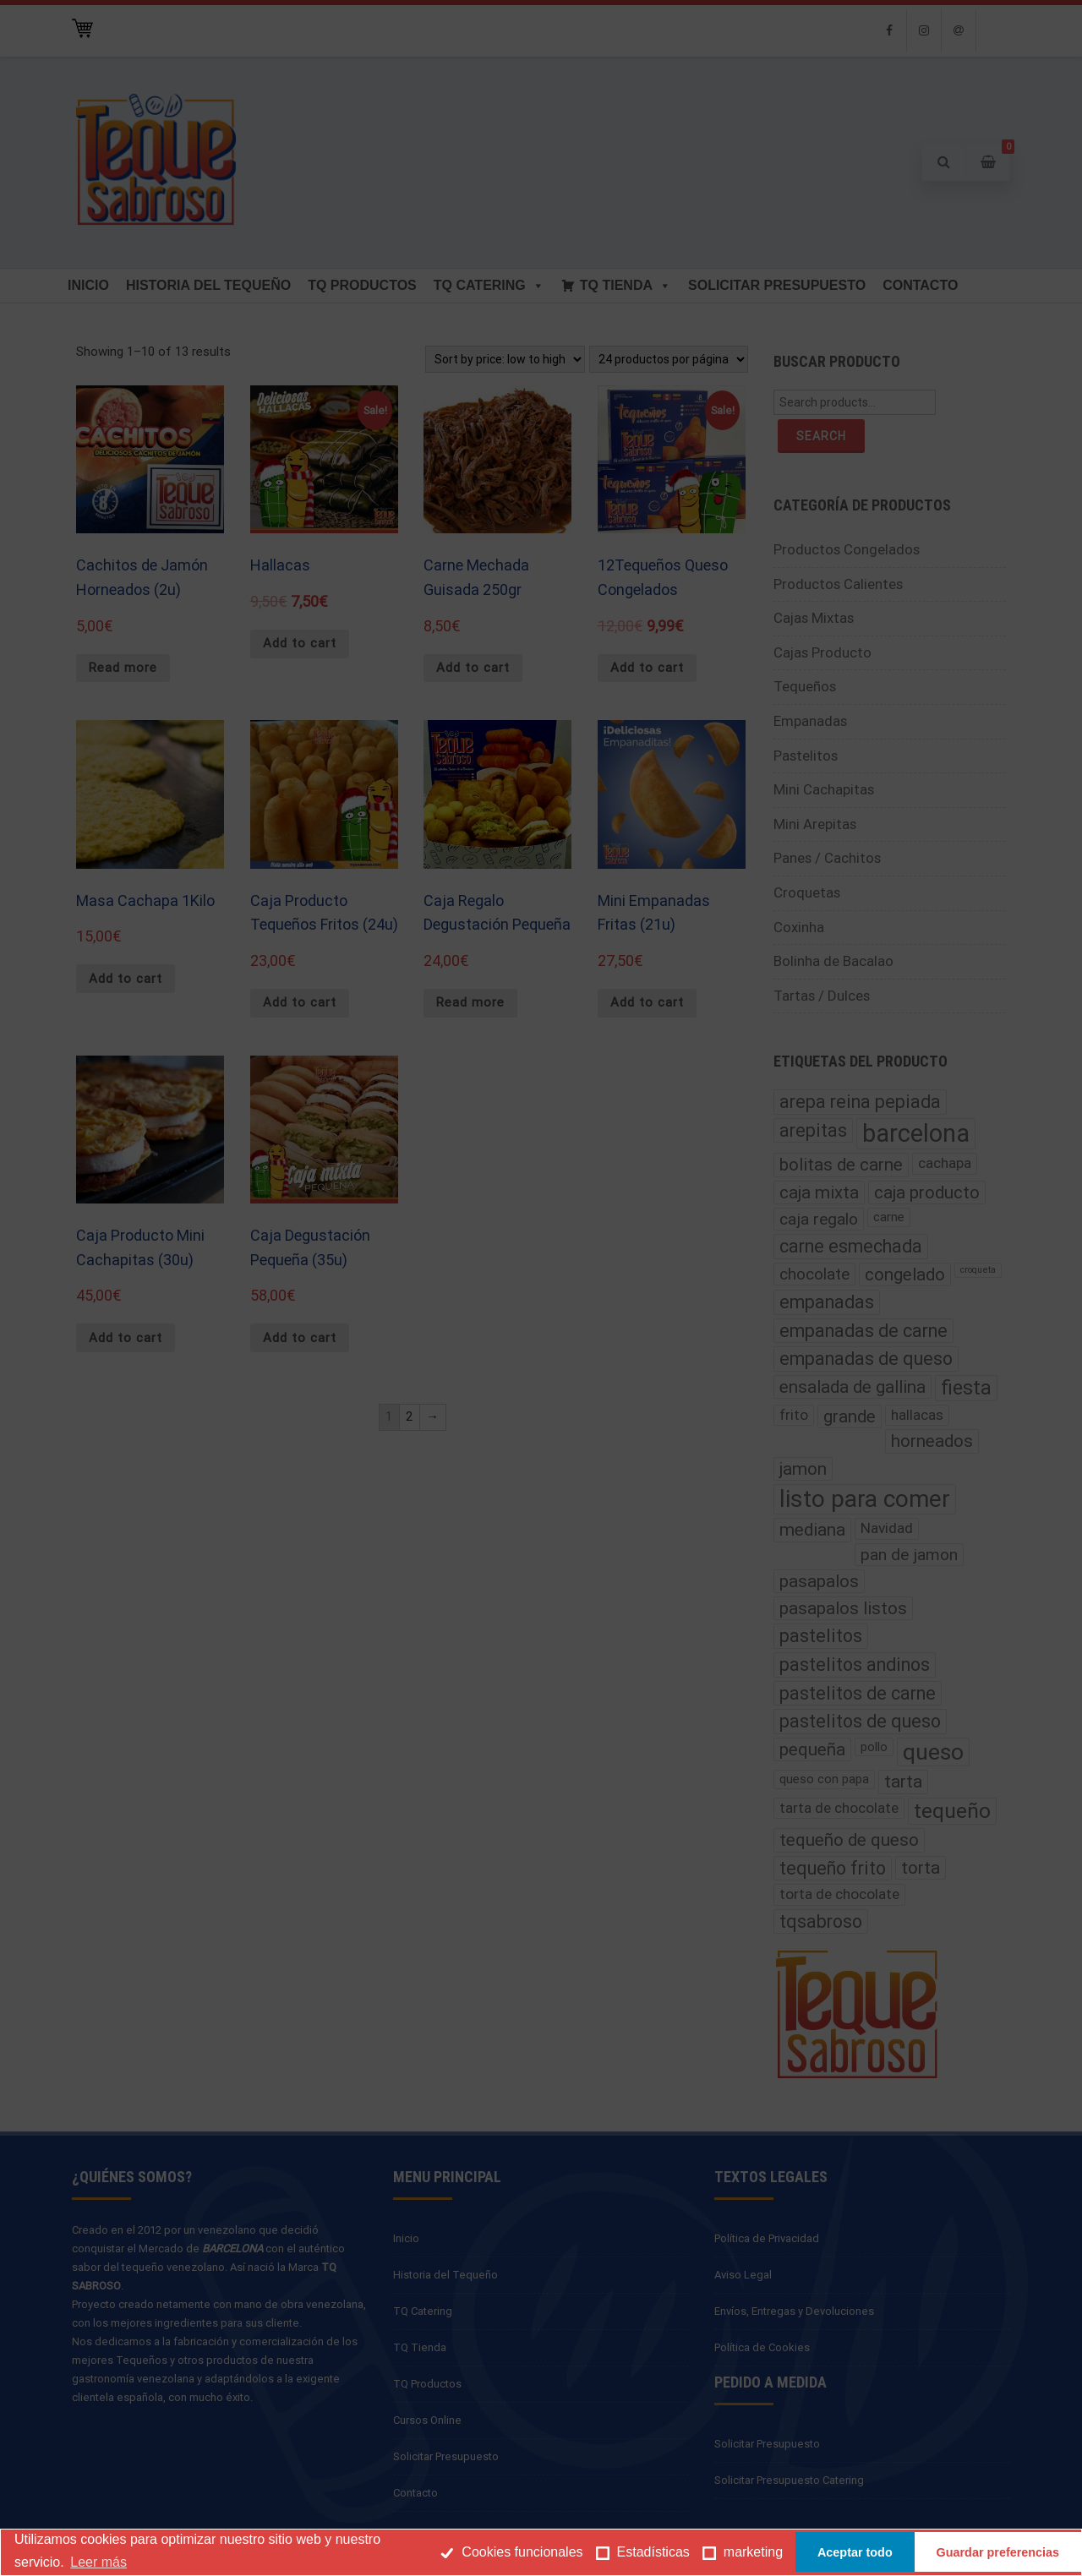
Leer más (98, 2562)
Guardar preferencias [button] (998, 2552)
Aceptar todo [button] (855, 2552)
